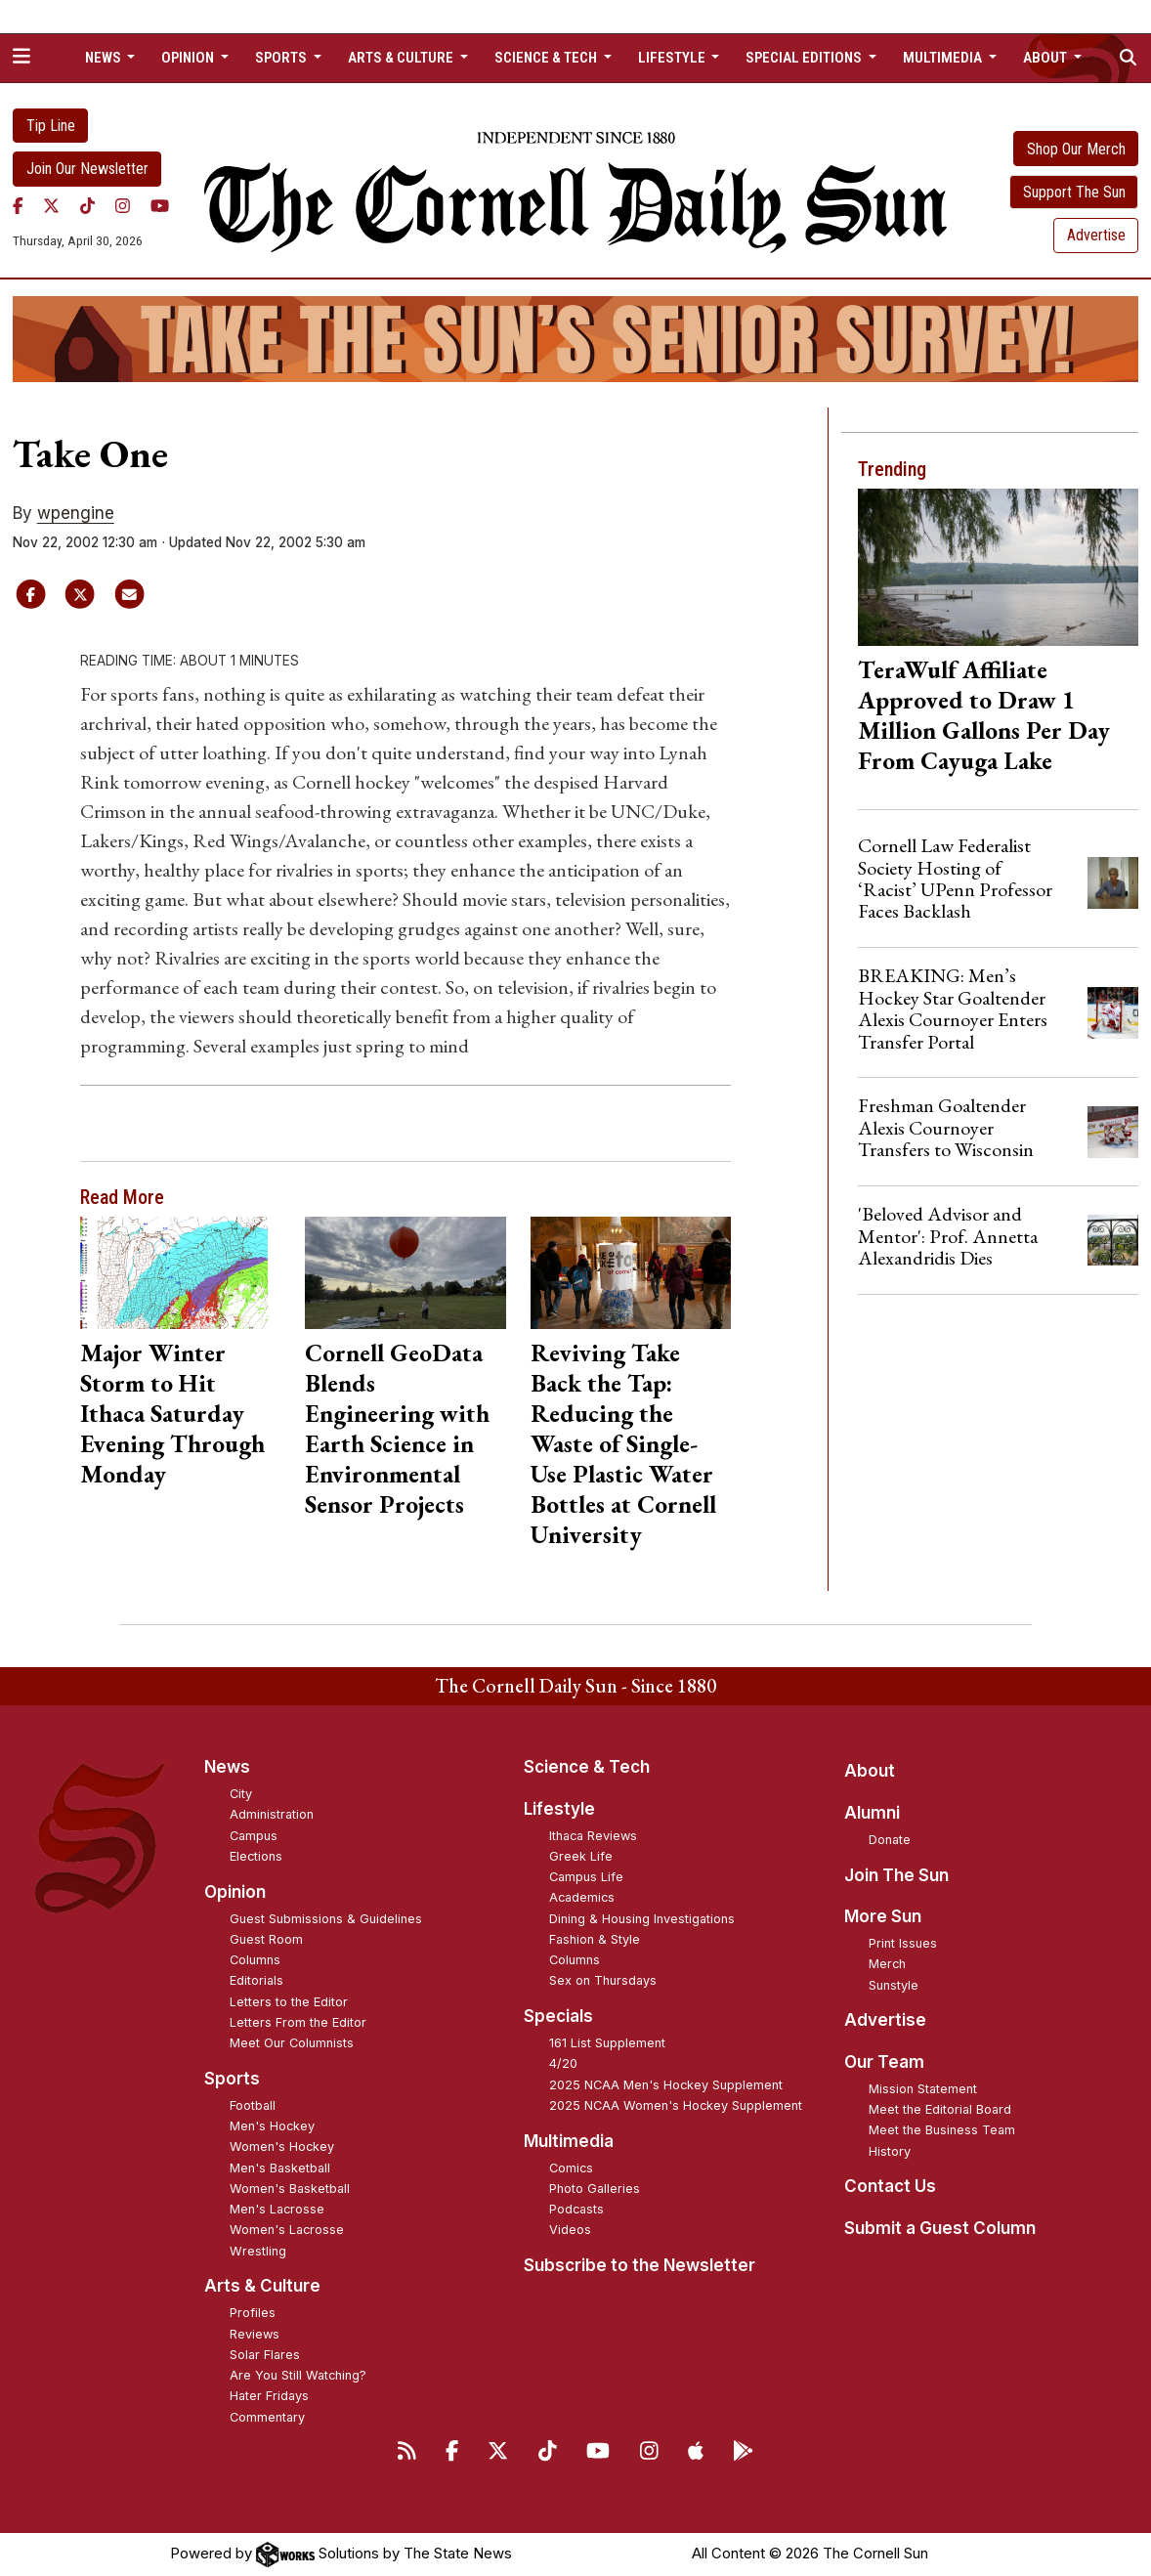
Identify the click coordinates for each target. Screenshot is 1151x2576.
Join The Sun (896, 1875)
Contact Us (890, 2186)
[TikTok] (87, 206)
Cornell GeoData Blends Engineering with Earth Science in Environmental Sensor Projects (397, 1428)
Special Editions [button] (805, 57)
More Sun (882, 1916)
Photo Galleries (594, 2188)
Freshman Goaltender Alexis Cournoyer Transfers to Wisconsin (946, 1127)
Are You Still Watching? (298, 2375)
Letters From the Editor (298, 2022)
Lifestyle (559, 1809)
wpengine (75, 513)
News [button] (104, 57)
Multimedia (569, 2141)
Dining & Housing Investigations (642, 1918)
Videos (570, 2229)
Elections (256, 1856)
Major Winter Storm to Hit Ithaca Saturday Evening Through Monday (172, 1413)
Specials (558, 2016)
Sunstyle (893, 1985)
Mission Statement (923, 2089)
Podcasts (576, 2209)
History (890, 2151)
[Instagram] (122, 206)
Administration (272, 1814)
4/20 (563, 2063)
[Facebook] (18, 206)
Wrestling (258, 2251)
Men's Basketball (280, 2168)
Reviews (254, 2334)
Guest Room (266, 1939)
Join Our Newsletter (87, 168)
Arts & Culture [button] (402, 57)
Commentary (267, 2417)
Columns (255, 1960)
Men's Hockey (272, 2126)
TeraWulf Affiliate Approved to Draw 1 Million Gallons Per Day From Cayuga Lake (984, 715)
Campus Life (586, 1876)
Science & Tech (587, 1767)
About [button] (1046, 57)
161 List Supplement (607, 2043)
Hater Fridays (269, 2395)
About (869, 1771)
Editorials (256, 1980)
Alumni (872, 1813)
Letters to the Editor (289, 2002)
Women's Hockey (282, 2146)
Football (253, 2105)
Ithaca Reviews (593, 1835)
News (227, 1767)
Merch (887, 1963)
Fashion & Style (594, 1939)
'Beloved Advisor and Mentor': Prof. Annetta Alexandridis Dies (948, 1235)
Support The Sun (1074, 192)
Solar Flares (265, 2354)
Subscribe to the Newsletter (639, 2265)
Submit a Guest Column (940, 2228)
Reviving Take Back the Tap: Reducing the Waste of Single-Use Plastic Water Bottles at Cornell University (623, 1443)
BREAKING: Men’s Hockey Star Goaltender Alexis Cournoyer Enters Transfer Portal (952, 1008)
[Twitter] (51, 206)
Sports (232, 2078)
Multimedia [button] (944, 57)
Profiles (253, 2312)
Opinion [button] (189, 57)
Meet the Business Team (942, 2130)
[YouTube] (159, 206)
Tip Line (50, 125)
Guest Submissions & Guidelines (326, 1918)
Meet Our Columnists (292, 2043)
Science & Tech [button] (547, 57)
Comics (571, 2168)
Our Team (884, 2062)
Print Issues (903, 1943)
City (241, 1793)
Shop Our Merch (1076, 149)
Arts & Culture (262, 2286)
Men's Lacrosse (277, 2209)
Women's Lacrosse (287, 2229)
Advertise (1096, 235)
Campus (253, 1835)
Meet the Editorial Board (940, 2109)
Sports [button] (282, 57)
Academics (582, 1897)
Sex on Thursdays (603, 1980)
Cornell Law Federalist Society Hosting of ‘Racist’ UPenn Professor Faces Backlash (955, 878)
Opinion (235, 1892)
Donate (890, 1839)
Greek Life (581, 1856)
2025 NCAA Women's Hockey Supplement (675, 2105)
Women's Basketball (290, 2188)
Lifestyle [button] (673, 57)
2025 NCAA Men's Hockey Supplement (666, 2085)
